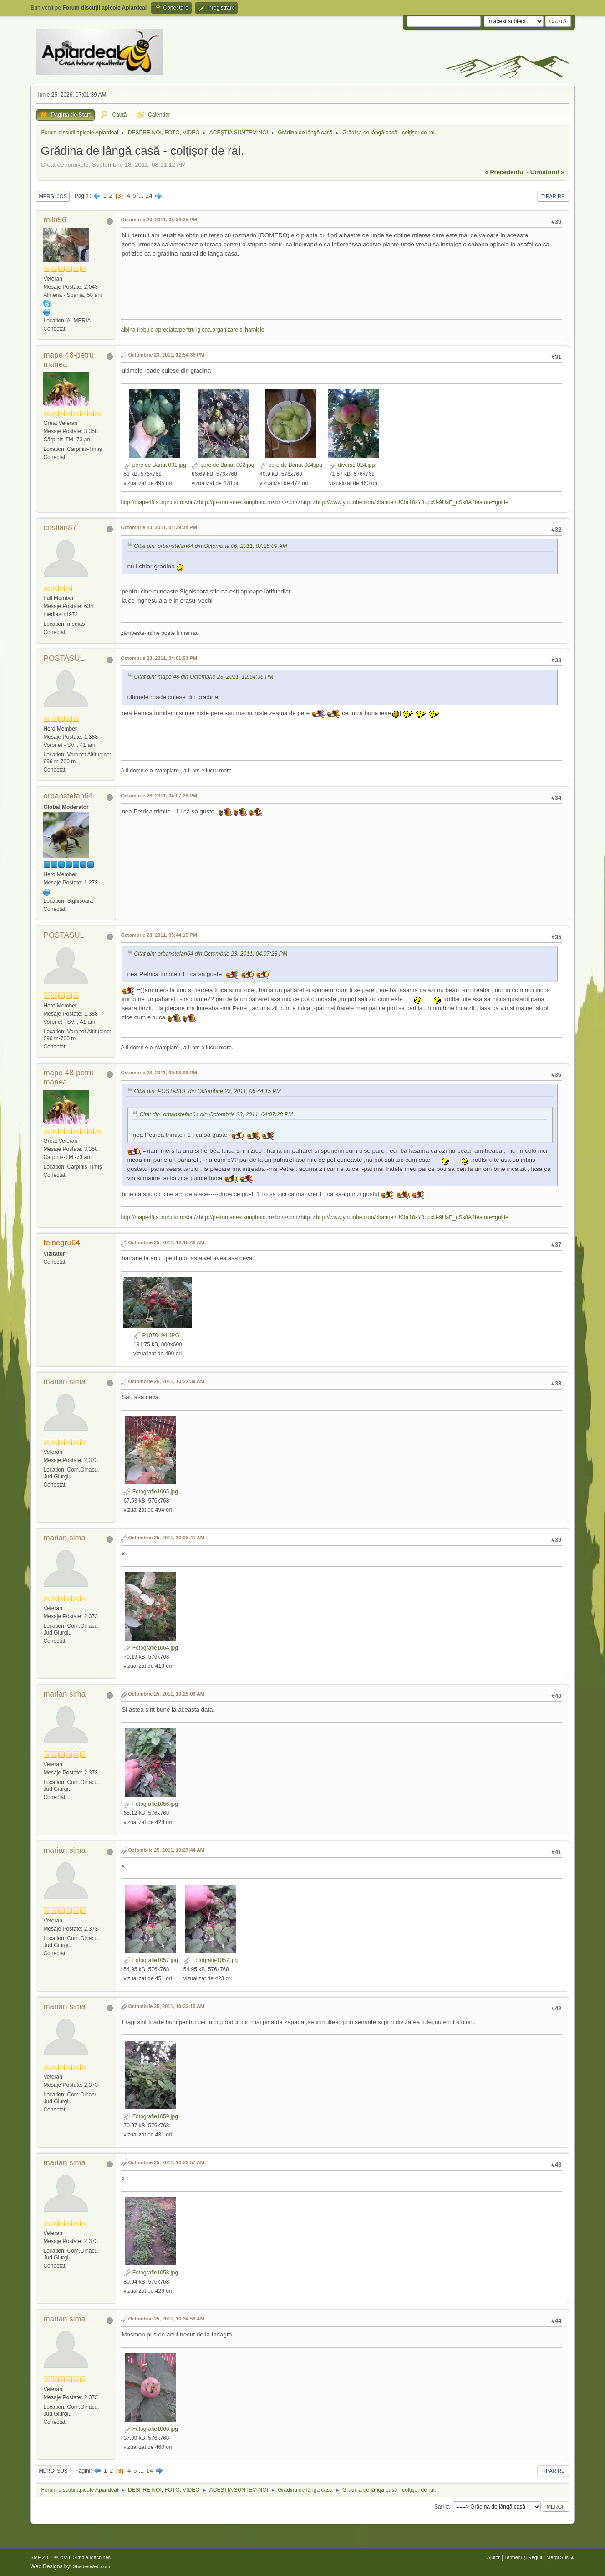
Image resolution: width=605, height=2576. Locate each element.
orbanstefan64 (68, 796)
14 (149, 195)
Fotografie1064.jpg (150, 1648)
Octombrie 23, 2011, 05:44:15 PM (159, 935)
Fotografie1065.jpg (150, 1491)
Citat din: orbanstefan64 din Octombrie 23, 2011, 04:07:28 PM (210, 954)
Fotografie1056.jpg (150, 1804)
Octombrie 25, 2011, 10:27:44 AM (166, 1850)
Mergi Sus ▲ (560, 2557)
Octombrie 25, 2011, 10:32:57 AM (166, 2162)
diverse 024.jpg (352, 465)
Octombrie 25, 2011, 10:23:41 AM (166, 1537)
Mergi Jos (53, 196)
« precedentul (504, 172)
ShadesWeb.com (91, 2566)
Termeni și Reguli (523, 2557)
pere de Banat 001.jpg (154, 465)
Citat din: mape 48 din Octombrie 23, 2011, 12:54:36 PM (203, 677)
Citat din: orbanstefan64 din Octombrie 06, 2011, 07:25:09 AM (210, 546)
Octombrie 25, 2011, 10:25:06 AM (166, 1694)
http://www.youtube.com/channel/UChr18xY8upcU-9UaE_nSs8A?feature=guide (412, 502)
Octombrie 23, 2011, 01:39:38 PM (159, 527)
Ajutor (493, 2557)
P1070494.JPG (156, 1335)
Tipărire (553, 196)
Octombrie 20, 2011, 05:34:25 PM (159, 219)
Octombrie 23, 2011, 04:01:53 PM (159, 658)
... (141, 195)
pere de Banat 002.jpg (223, 465)
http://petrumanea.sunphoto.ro (235, 502)
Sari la (442, 2506)
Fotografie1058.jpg (150, 2272)
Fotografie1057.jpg (150, 1960)
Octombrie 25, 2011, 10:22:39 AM (166, 1381)
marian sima (64, 1381)
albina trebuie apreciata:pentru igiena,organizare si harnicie (192, 330)
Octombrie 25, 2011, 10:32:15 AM (166, 2006)
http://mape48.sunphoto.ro (152, 502)
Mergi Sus (53, 2471)
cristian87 (59, 527)
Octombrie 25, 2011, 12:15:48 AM (166, 1242)
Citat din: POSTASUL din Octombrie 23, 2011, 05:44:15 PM (207, 1091)
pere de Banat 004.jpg (290, 465)
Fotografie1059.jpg (150, 2116)
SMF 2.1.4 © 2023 (50, 2557)
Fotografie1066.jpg (150, 2429)
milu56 (54, 219)
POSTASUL (63, 658)
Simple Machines (92, 2557)
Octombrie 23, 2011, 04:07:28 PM (159, 795)
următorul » (547, 172)
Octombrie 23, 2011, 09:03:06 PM (159, 1072)
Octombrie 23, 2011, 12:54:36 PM (166, 355)
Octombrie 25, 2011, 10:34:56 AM (166, 2318)
